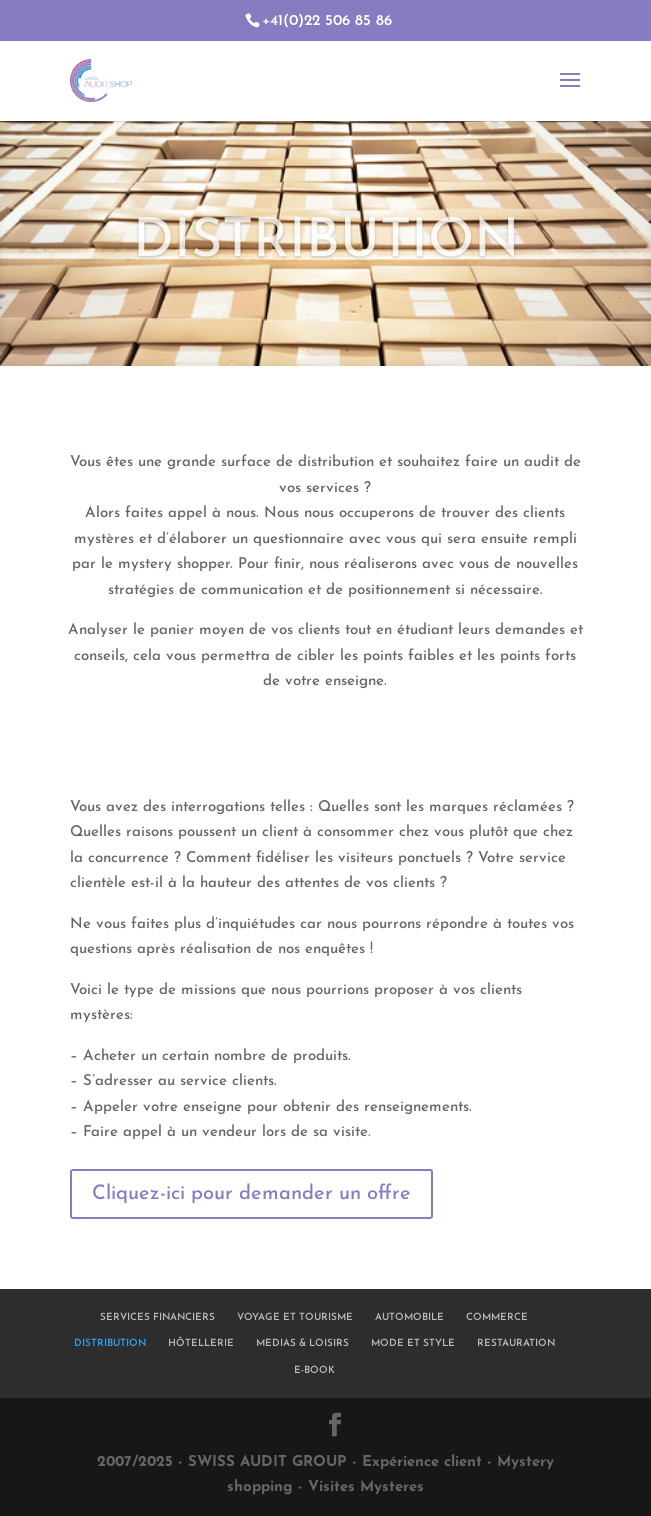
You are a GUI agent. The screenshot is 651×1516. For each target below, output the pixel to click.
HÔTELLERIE (201, 1343)
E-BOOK (314, 1370)
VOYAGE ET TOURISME (295, 1317)
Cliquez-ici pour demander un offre (251, 1194)
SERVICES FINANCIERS (157, 1317)
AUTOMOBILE (409, 1317)
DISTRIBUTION (110, 1343)
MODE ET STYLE (413, 1343)
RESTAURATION (516, 1343)
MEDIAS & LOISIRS (302, 1343)
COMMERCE (497, 1317)
